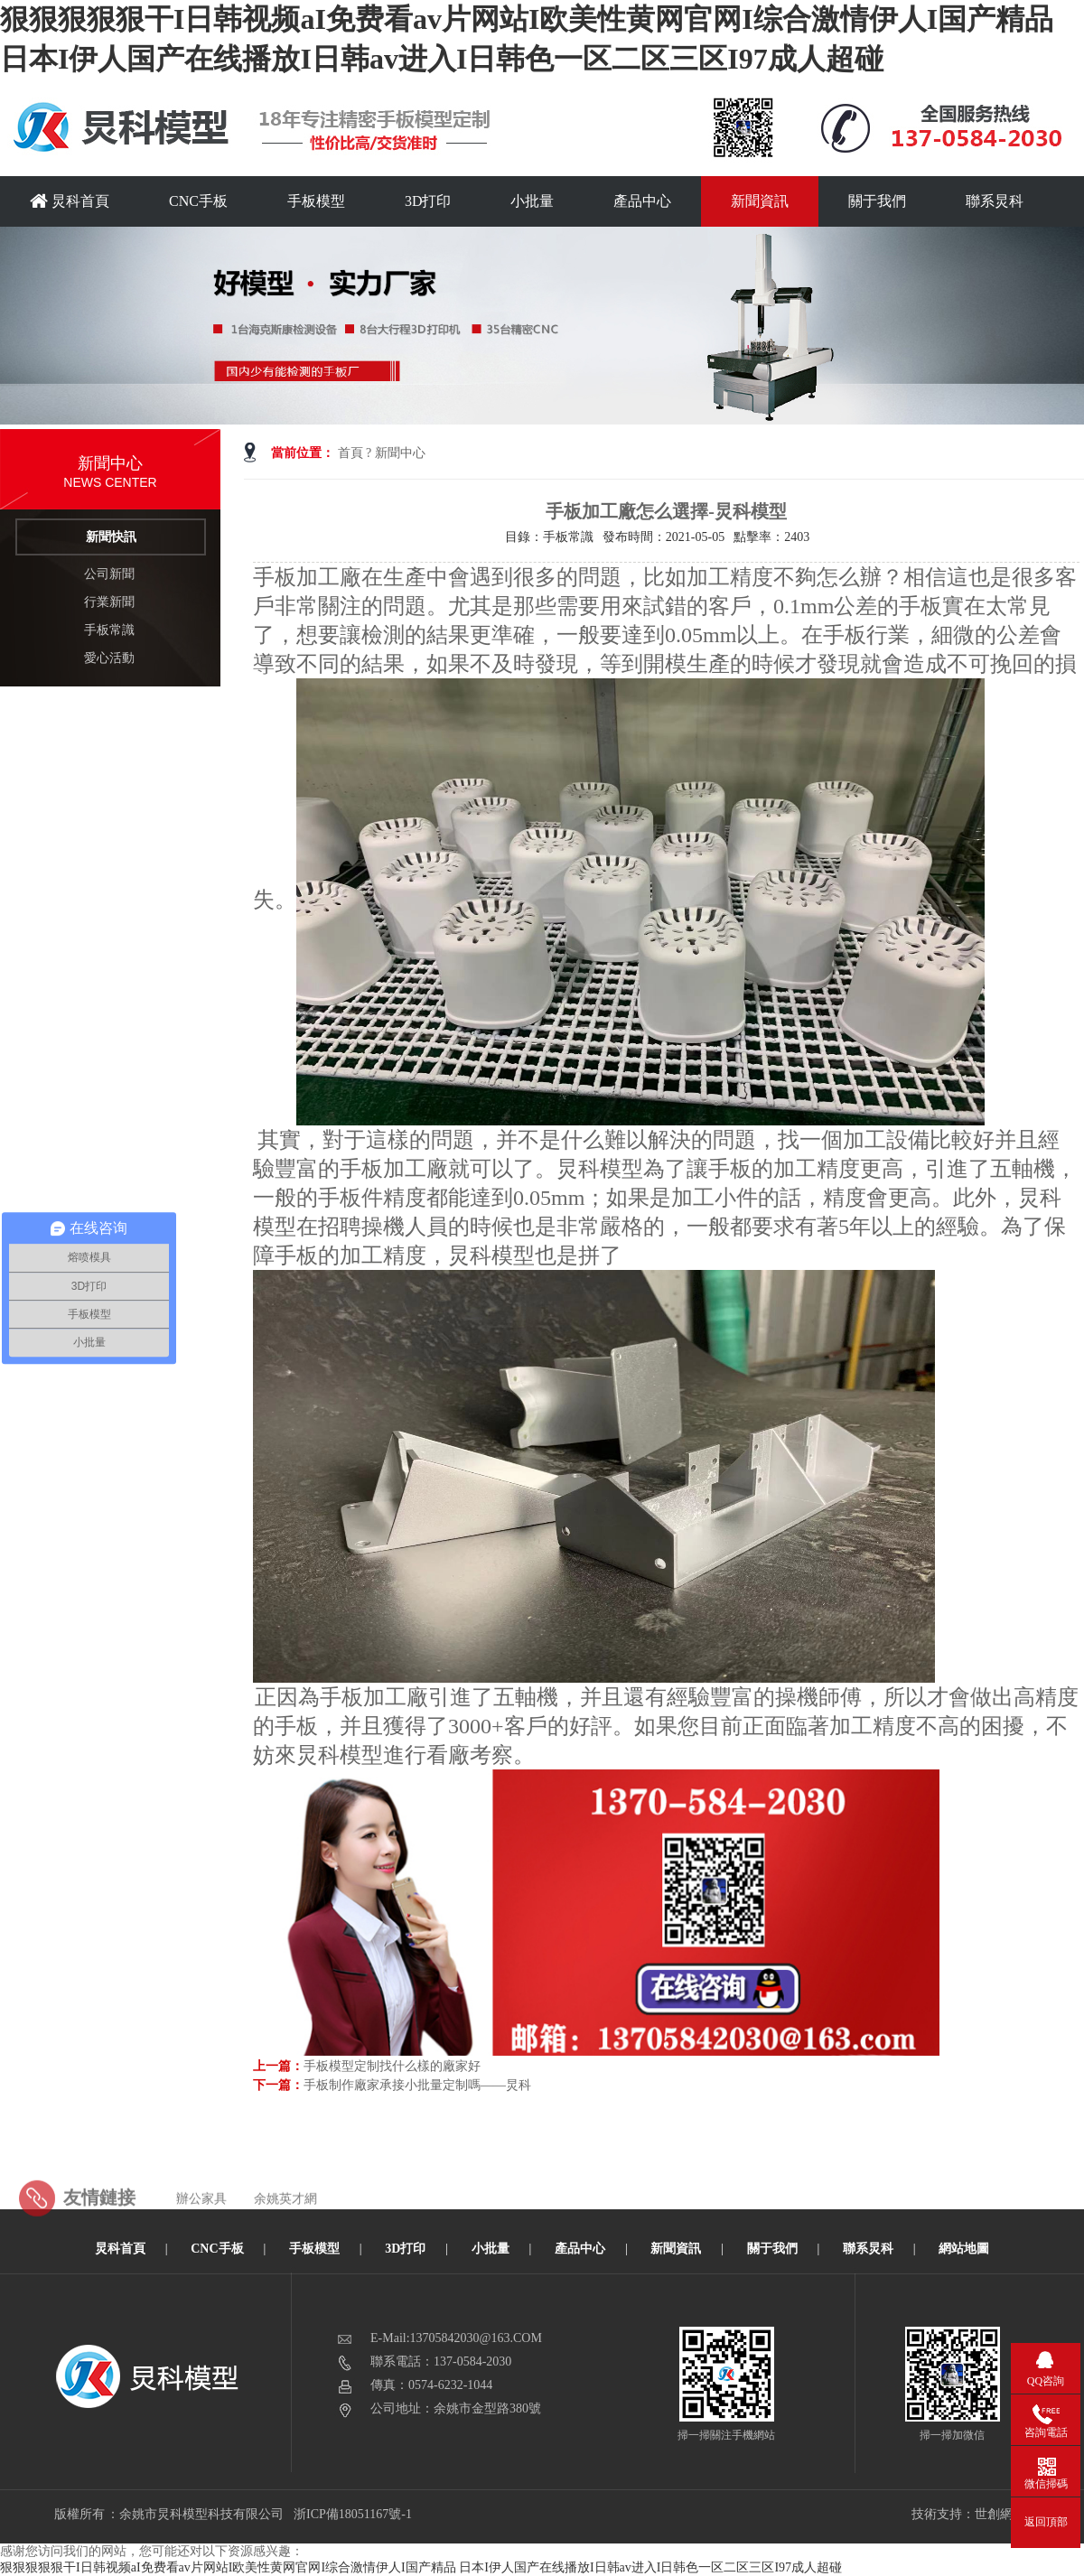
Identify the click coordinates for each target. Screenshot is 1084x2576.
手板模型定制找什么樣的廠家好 (392, 2066)
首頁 (350, 453)
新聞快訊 (111, 537)
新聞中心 (400, 453)
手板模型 (316, 201)
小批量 (532, 201)
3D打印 (428, 201)
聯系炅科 (994, 201)
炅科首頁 (69, 201)
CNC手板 (198, 201)
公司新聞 (109, 574)
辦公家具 (201, 2222)
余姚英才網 (285, 2222)
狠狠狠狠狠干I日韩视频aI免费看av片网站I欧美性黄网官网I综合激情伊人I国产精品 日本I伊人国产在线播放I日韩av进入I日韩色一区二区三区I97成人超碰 (421, 2567)
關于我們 (877, 201)
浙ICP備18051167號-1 (354, 2514)
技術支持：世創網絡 (968, 2514)
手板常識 (109, 630)
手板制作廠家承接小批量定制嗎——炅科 (417, 2085)
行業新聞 (109, 602)
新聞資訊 (760, 201)
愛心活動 (109, 658)
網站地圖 (964, 2248)
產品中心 (642, 201)
